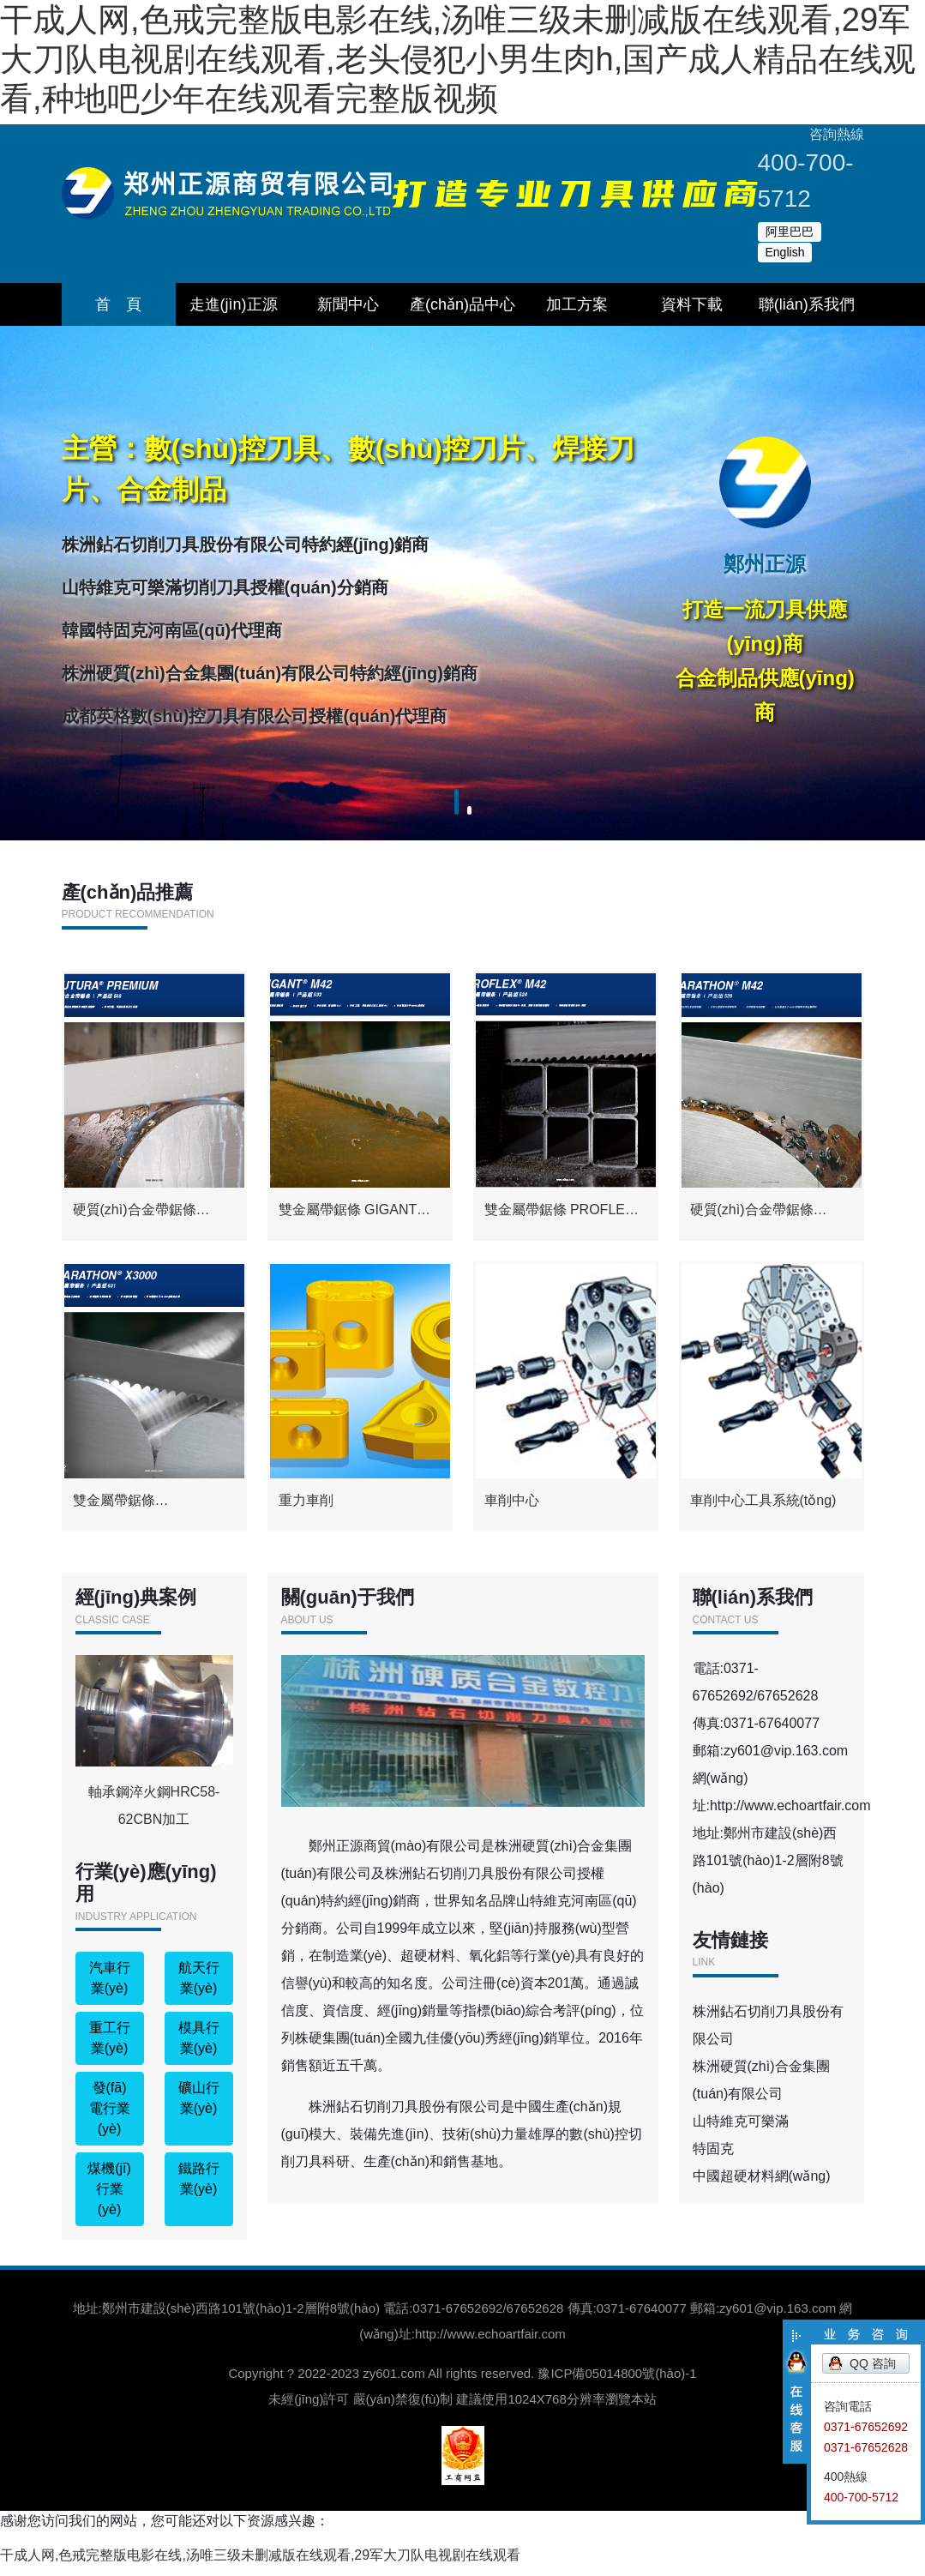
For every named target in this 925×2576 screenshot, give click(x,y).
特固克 (713, 2159)
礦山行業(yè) (198, 2108)
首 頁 (118, 304)
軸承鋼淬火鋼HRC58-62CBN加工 (154, 1751)
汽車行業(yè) (109, 1988)
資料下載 (692, 304)
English (785, 252)
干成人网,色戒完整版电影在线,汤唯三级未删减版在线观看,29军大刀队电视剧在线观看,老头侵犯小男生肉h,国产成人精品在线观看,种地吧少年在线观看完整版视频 (458, 59)
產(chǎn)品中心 (462, 304)
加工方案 (577, 304)
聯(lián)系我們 (807, 304)
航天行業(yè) (198, 1988)
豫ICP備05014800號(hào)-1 (617, 2383)
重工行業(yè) (109, 2048)
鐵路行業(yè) (198, 2188)
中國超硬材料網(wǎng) (762, 2186)
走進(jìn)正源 (233, 304)
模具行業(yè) (198, 2048)
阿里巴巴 (790, 231)
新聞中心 (348, 304)
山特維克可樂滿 (741, 2131)
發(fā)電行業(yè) (109, 2118)
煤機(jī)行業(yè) (109, 2199)
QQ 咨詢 (873, 2363)
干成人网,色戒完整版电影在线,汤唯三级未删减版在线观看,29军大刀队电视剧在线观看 (260, 2565)
